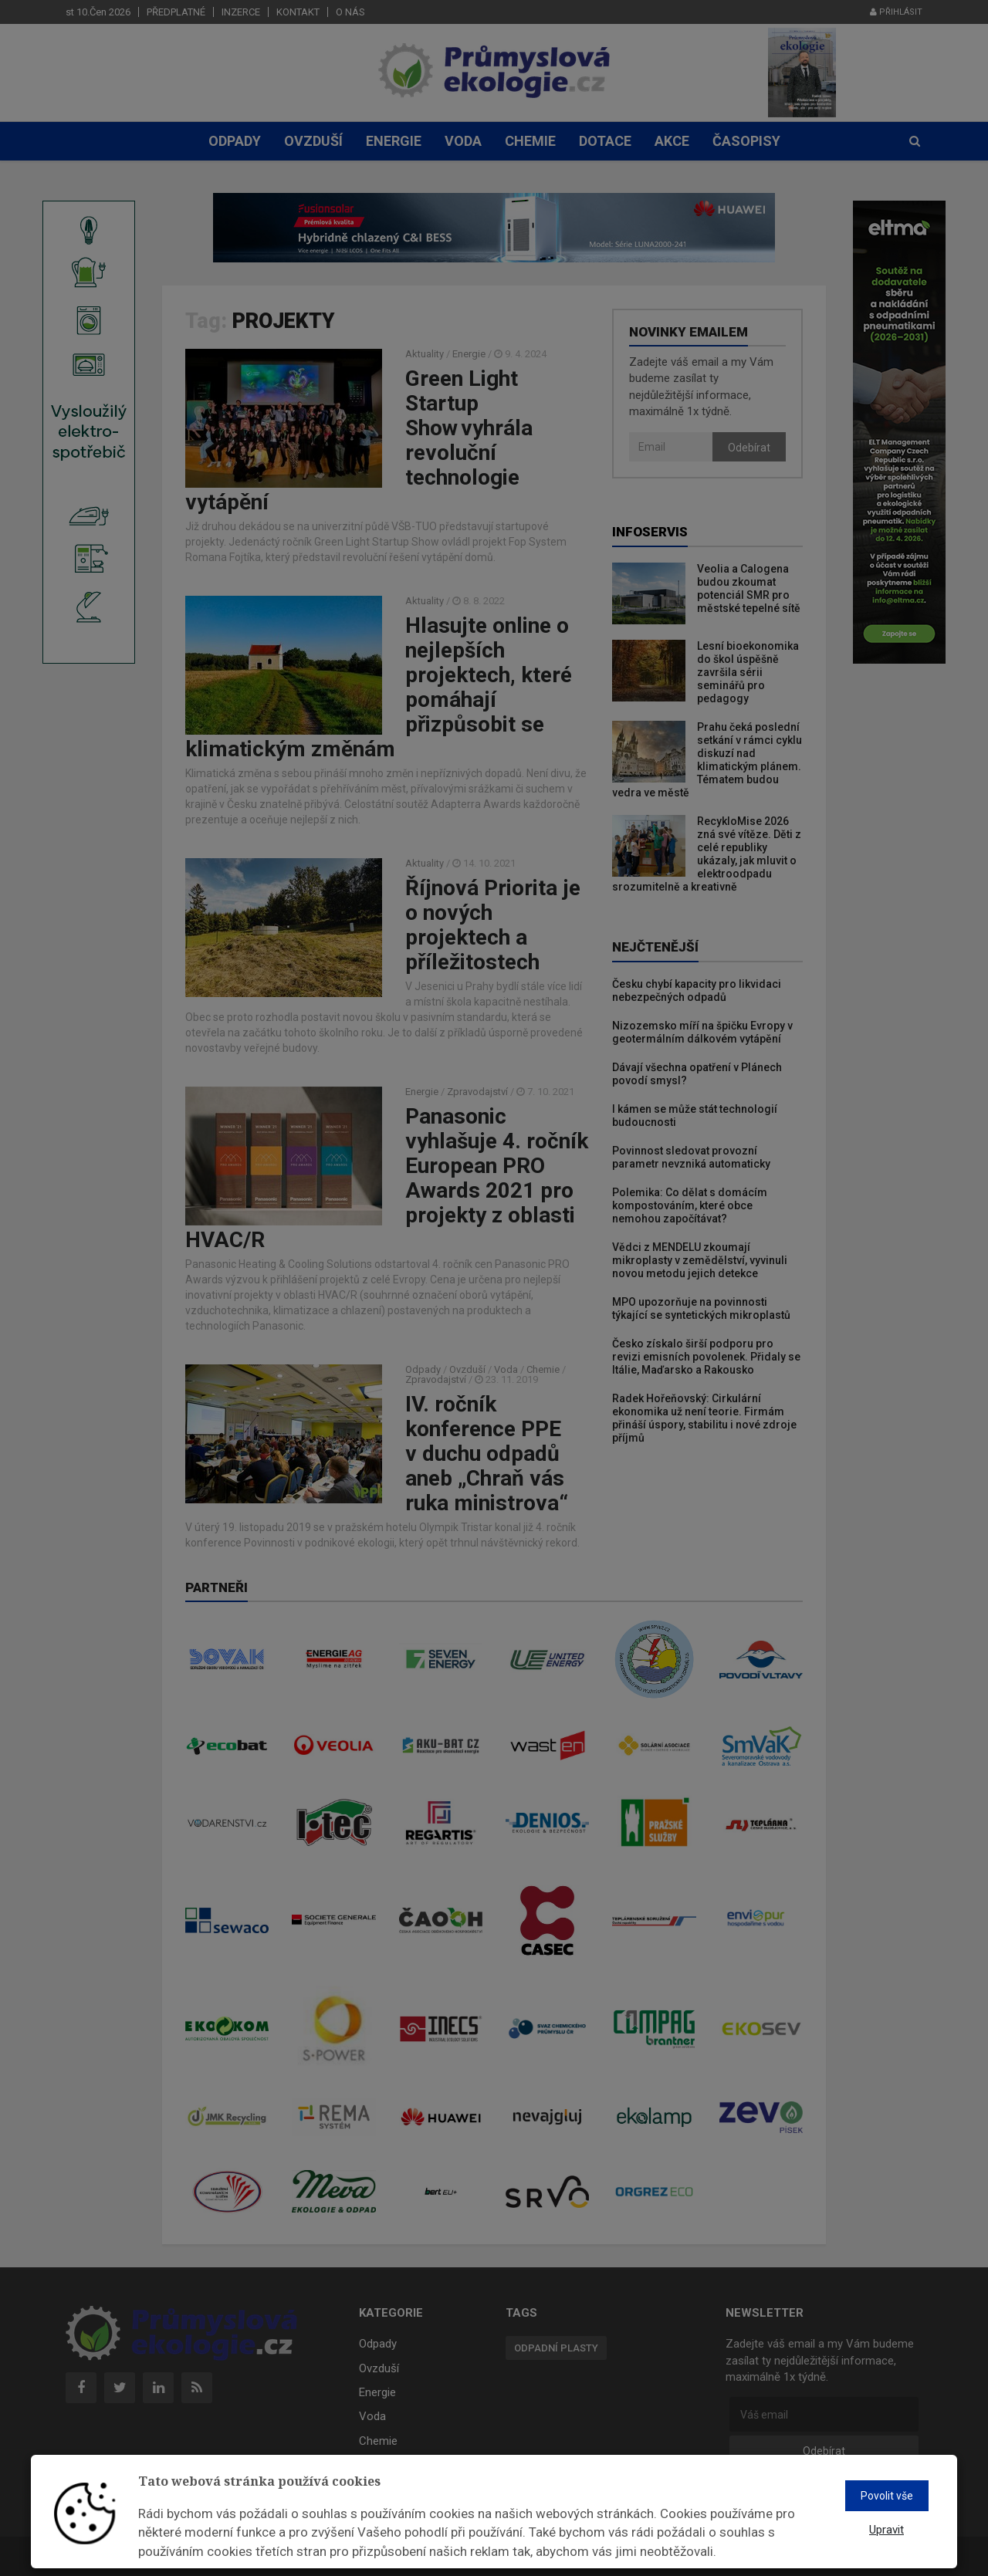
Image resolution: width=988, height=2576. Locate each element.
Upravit (886, 2530)
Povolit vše (887, 2496)
